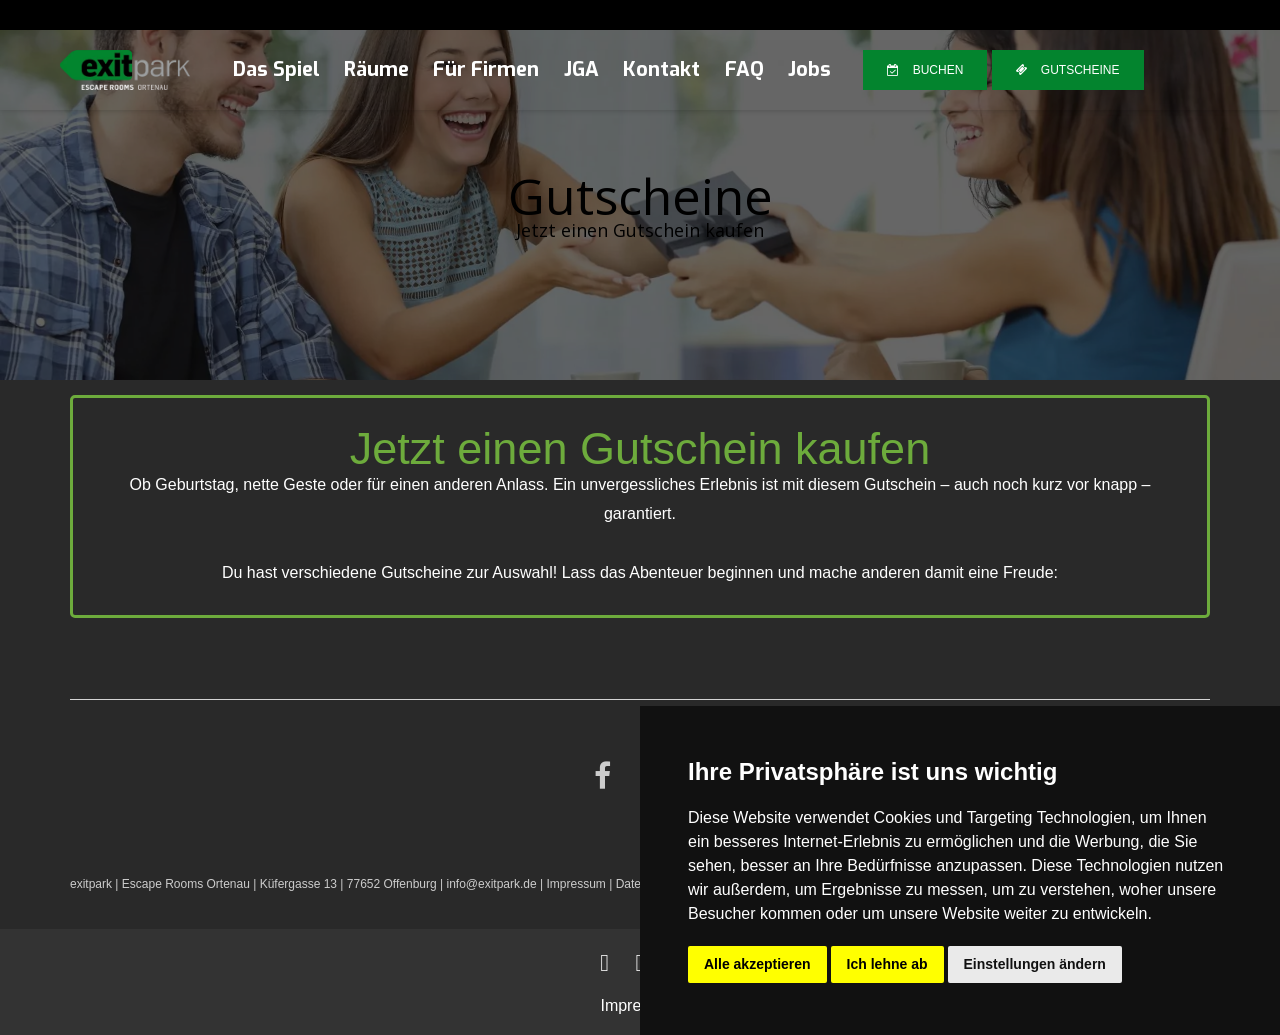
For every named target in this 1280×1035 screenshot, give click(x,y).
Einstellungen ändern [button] (1035, 964)
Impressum (575, 884)
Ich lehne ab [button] (887, 964)
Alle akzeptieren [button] (757, 964)
